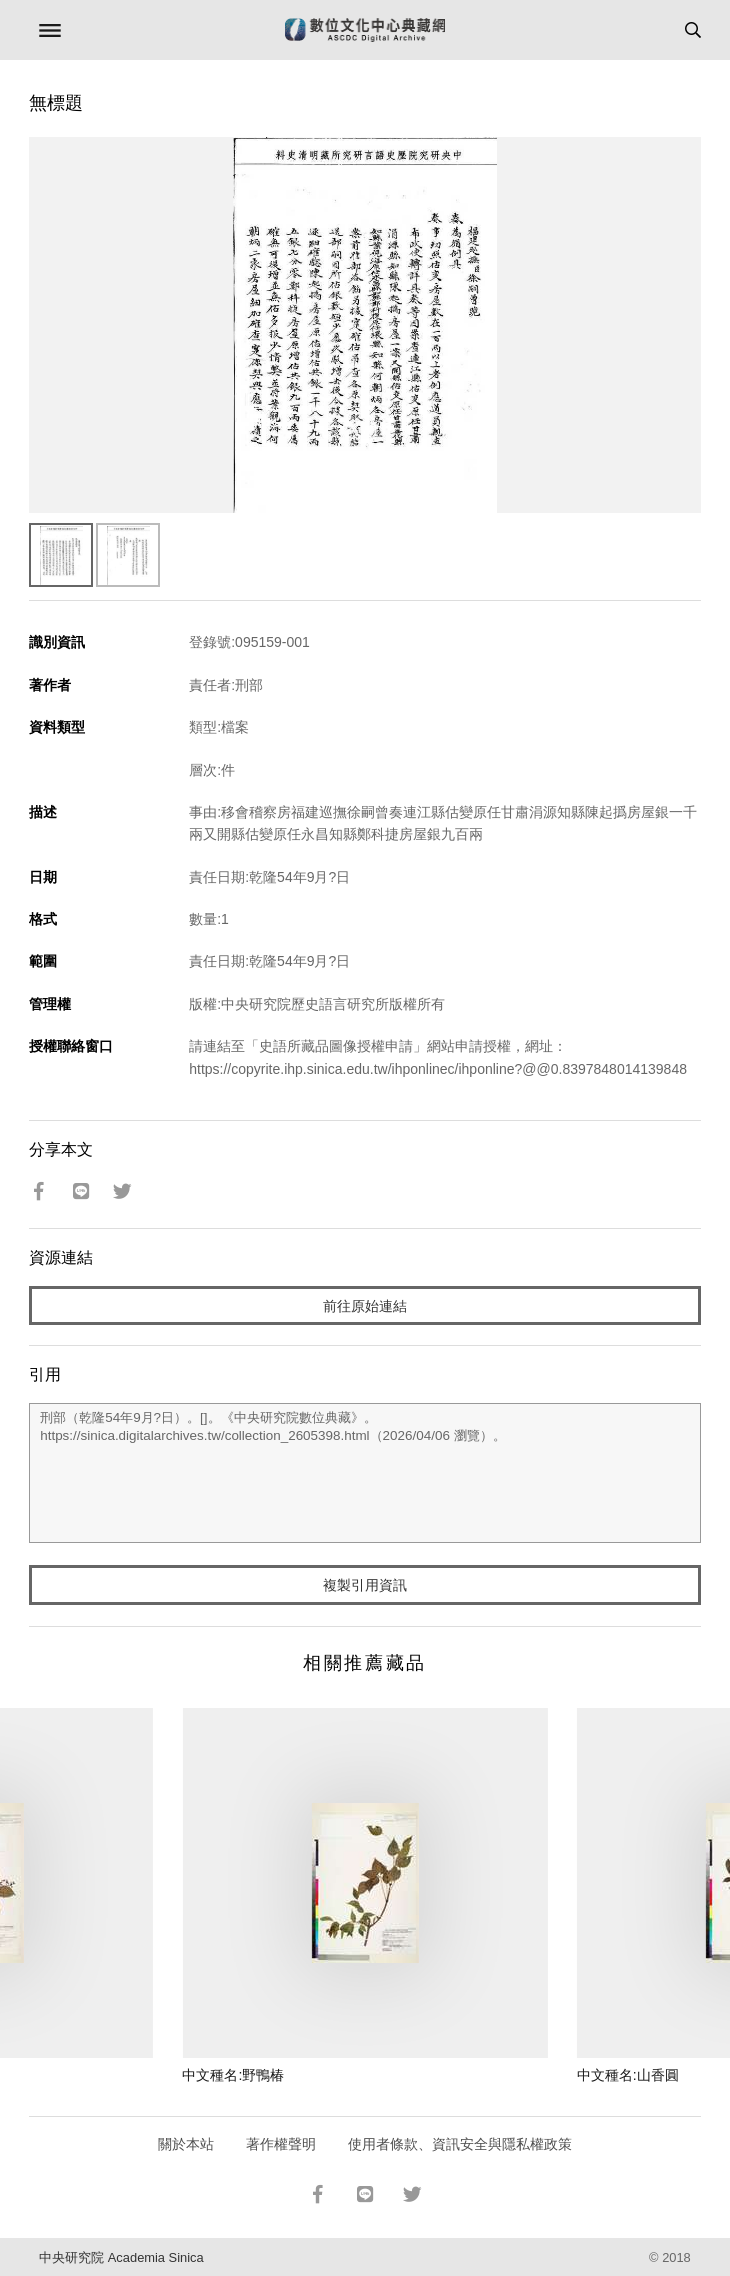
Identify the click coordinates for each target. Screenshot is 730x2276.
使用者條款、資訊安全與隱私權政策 (460, 2144)
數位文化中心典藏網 (365, 30)
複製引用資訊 (365, 1585)
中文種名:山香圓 (628, 2075)
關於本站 (186, 2144)
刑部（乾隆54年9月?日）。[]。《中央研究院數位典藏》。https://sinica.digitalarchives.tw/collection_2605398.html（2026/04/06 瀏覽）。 (365, 1473)
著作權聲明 (281, 2144)
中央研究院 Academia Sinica (121, 2257)
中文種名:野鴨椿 (233, 2075)
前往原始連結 (365, 1306)
